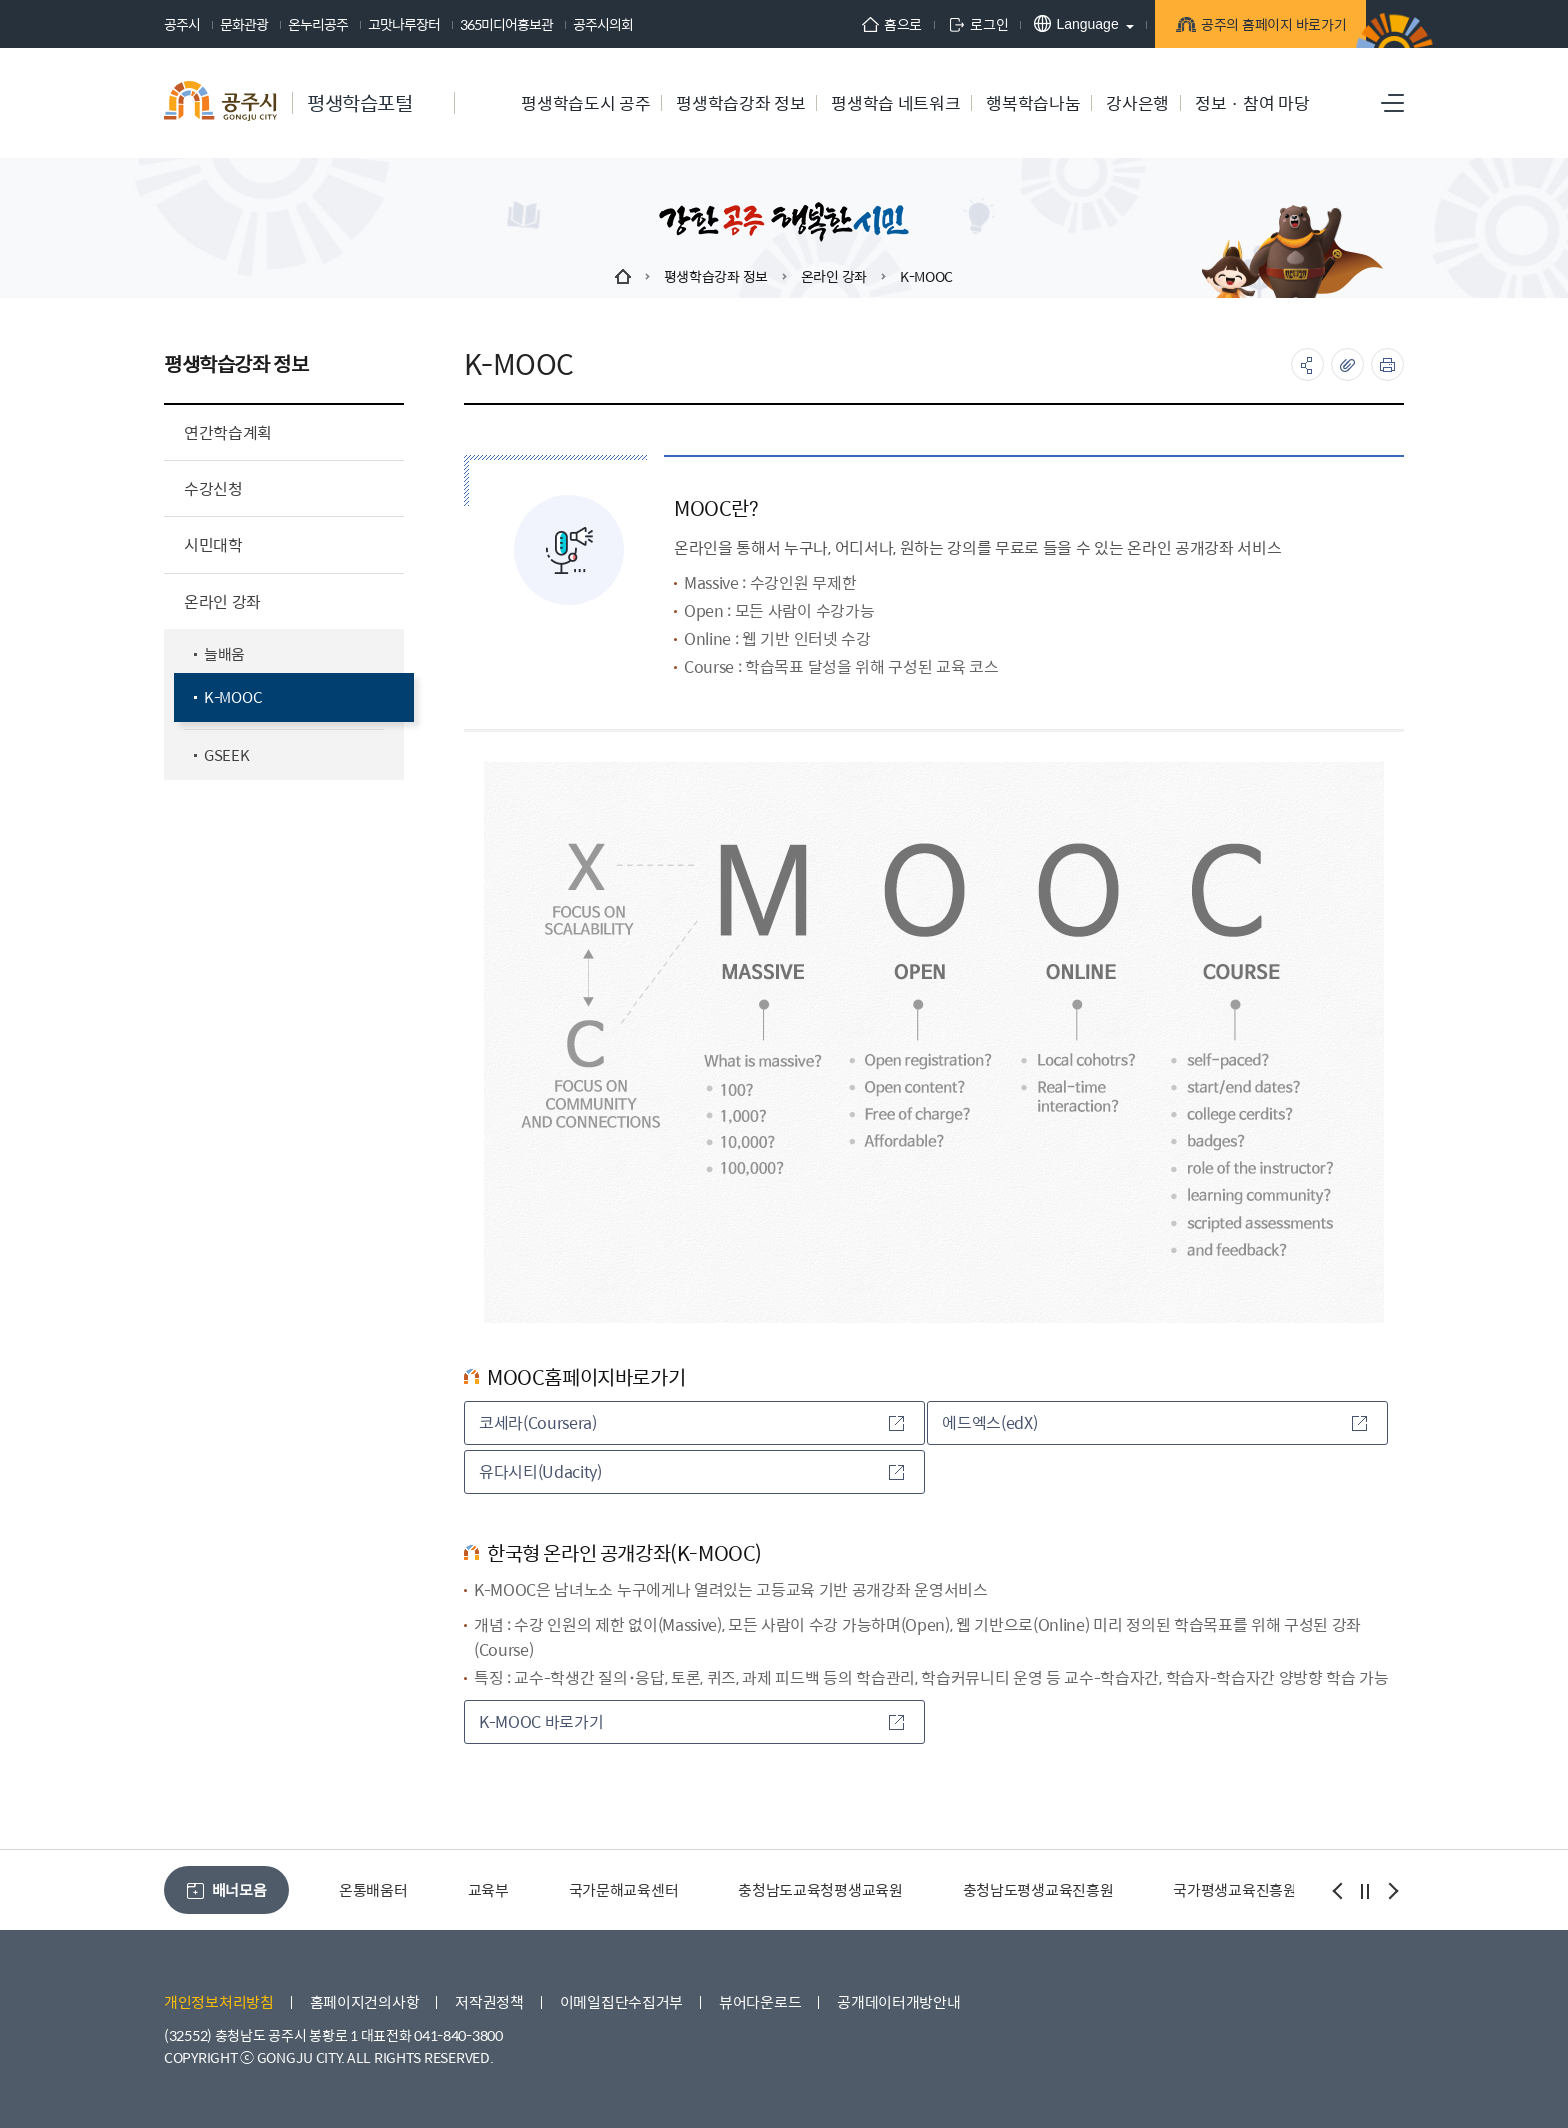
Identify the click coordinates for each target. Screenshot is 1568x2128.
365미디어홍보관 (506, 24)
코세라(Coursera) (691, 1422)
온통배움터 (373, 1889)
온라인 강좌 (834, 276)
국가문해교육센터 (624, 1889)
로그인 (961, 24)
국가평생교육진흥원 (1234, 1889)
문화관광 (244, 24)
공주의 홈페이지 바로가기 (1258, 26)
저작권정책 (489, 2001)
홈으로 (875, 24)
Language (1059, 23)
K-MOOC (926, 276)
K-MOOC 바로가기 (691, 1721)
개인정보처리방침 (219, 2001)
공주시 (182, 24)
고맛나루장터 (404, 24)
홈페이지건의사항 (365, 2001)
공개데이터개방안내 (898, 2001)
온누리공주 (318, 24)
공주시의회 (603, 24)
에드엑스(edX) (1154, 1422)
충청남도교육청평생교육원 (820, 1889)
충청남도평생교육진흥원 (1038, 1889)
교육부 (488, 1889)
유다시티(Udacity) (691, 1471)
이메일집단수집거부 (621, 2001)
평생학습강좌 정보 (716, 276)
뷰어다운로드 (760, 2001)
